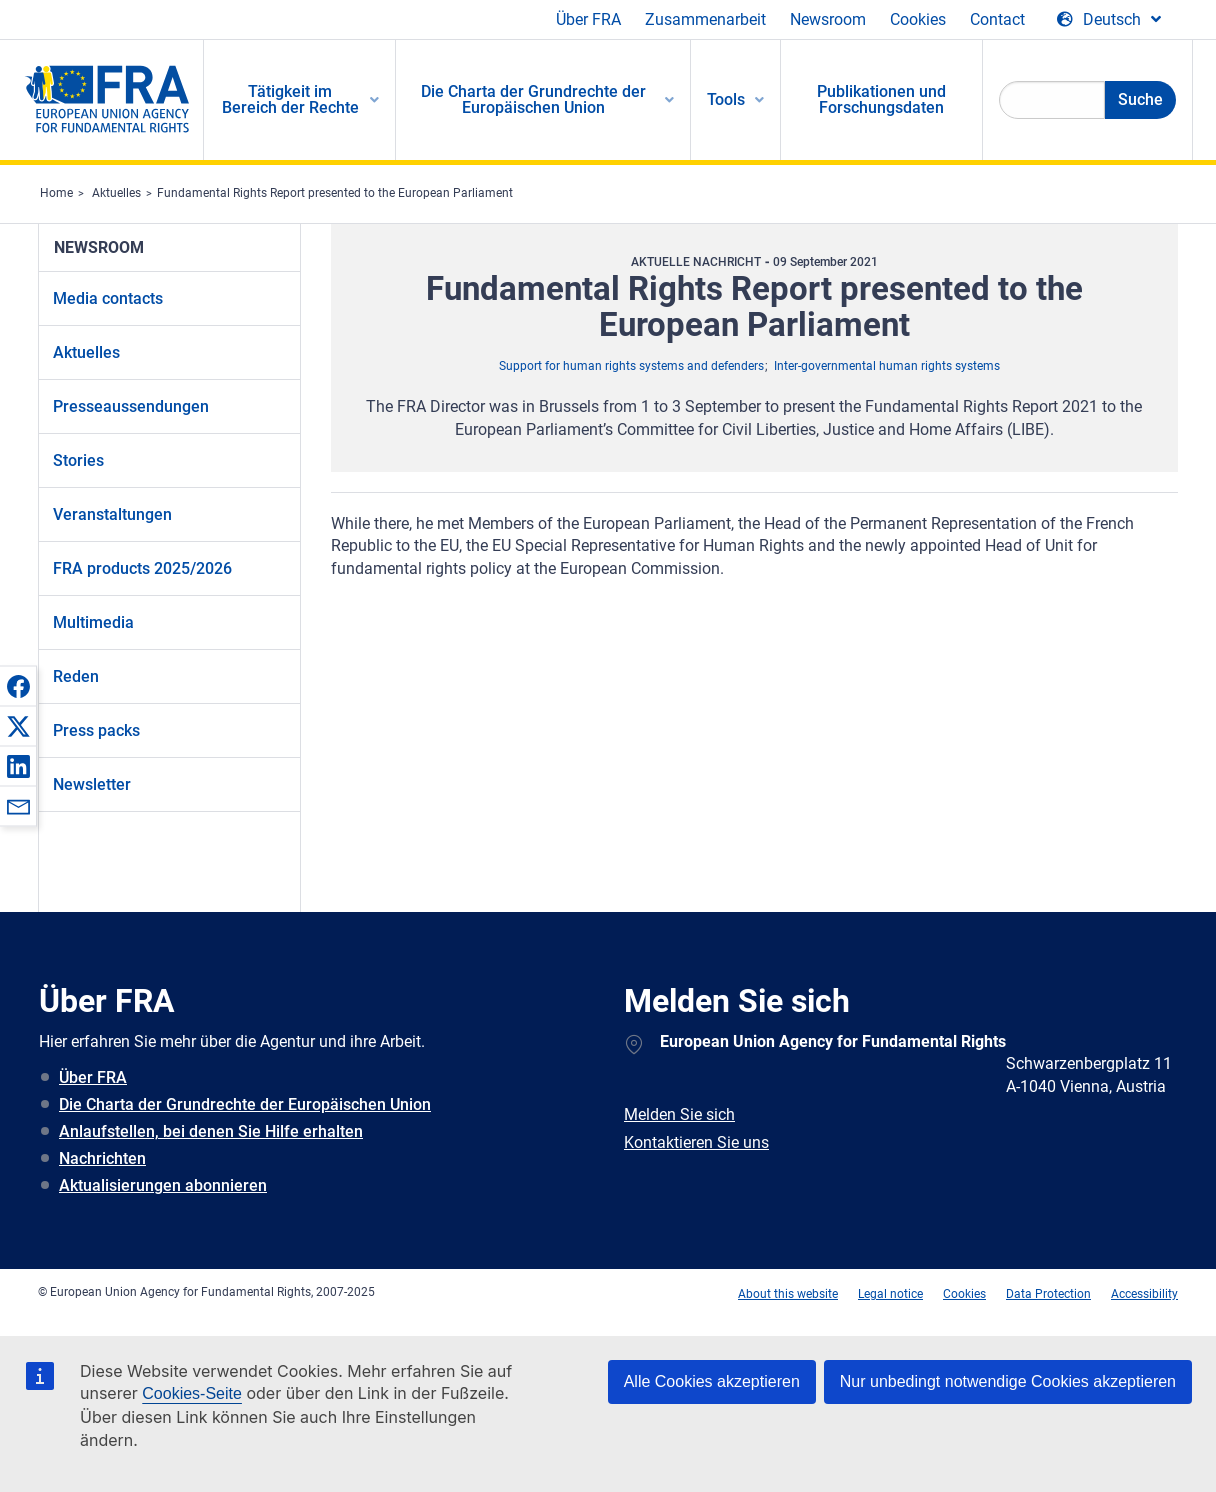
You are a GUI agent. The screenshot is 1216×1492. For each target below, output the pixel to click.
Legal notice (890, 1294)
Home (56, 193)
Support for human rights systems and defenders (631, 366)
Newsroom (828, 19)
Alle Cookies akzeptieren (712, 1381)
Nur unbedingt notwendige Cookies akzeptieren (1008, 1381)
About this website (788, 1294)
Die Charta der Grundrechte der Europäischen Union (245, 1104)
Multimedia (93, 622)
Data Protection (1048, 1294)
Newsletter (92, 784)
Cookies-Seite (192, 1393)
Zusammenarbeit (705, 19)
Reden (76, 676)
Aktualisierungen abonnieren (163, 1185)
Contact (997, 19)
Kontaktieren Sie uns (696, 1142)
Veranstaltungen (112, 514)
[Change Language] (1109, 20)
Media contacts (108, 298)
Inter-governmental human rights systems (887, 366)
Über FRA (588, 19)
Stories (78, 460)
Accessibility (1144, 1294)
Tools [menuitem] (726, 99)
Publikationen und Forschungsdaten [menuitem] (881, 99)
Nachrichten (102, 1158)
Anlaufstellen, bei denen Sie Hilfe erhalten (211, 1131)
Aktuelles (116, 193)
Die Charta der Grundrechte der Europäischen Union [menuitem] (533, 99)
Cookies (918, 19)
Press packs (96, 730)
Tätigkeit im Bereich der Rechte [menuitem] (290, 99)
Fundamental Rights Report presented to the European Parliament (335, 193)
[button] (18, 686)
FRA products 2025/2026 (142, 568)
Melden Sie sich (679, 1114)
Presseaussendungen (131, 406)
